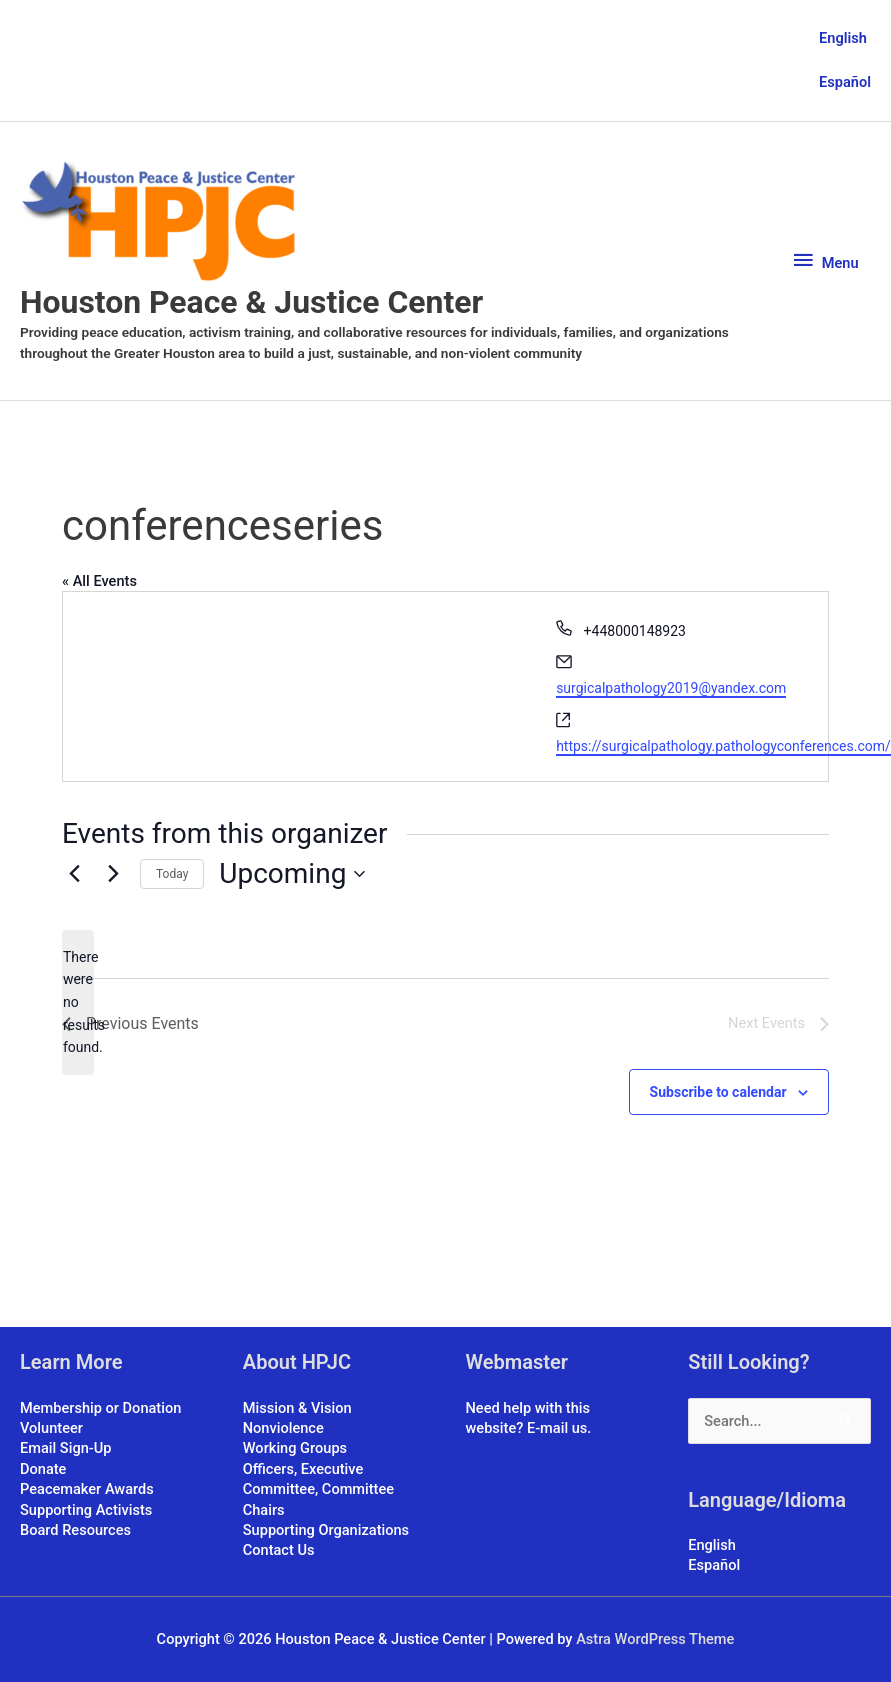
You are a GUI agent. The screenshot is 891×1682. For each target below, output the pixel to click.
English (843, 38)
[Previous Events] (74, 874)
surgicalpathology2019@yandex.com (671, 688)
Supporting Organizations (326, 1530)
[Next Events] (113, 874)
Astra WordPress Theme (655, 1639)
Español (845, 82)
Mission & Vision (297, 1408)
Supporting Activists (86, 1510)
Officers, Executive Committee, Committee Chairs (318, 1489)
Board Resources (75, 1530)
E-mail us (557, 1428)
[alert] (78, 1002)
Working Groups (295, 1448)
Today (172, 874)
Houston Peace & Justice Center (251, 302)
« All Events (99, 581)
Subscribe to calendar (718, 1092)
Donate (43, 1469)
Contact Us (279, 1551)
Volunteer (51, 1428)
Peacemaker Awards (87, 1489)
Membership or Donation (100, 1408)
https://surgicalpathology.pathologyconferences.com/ (723, 746)
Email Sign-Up (65, 1448)
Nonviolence (283, 1428)
